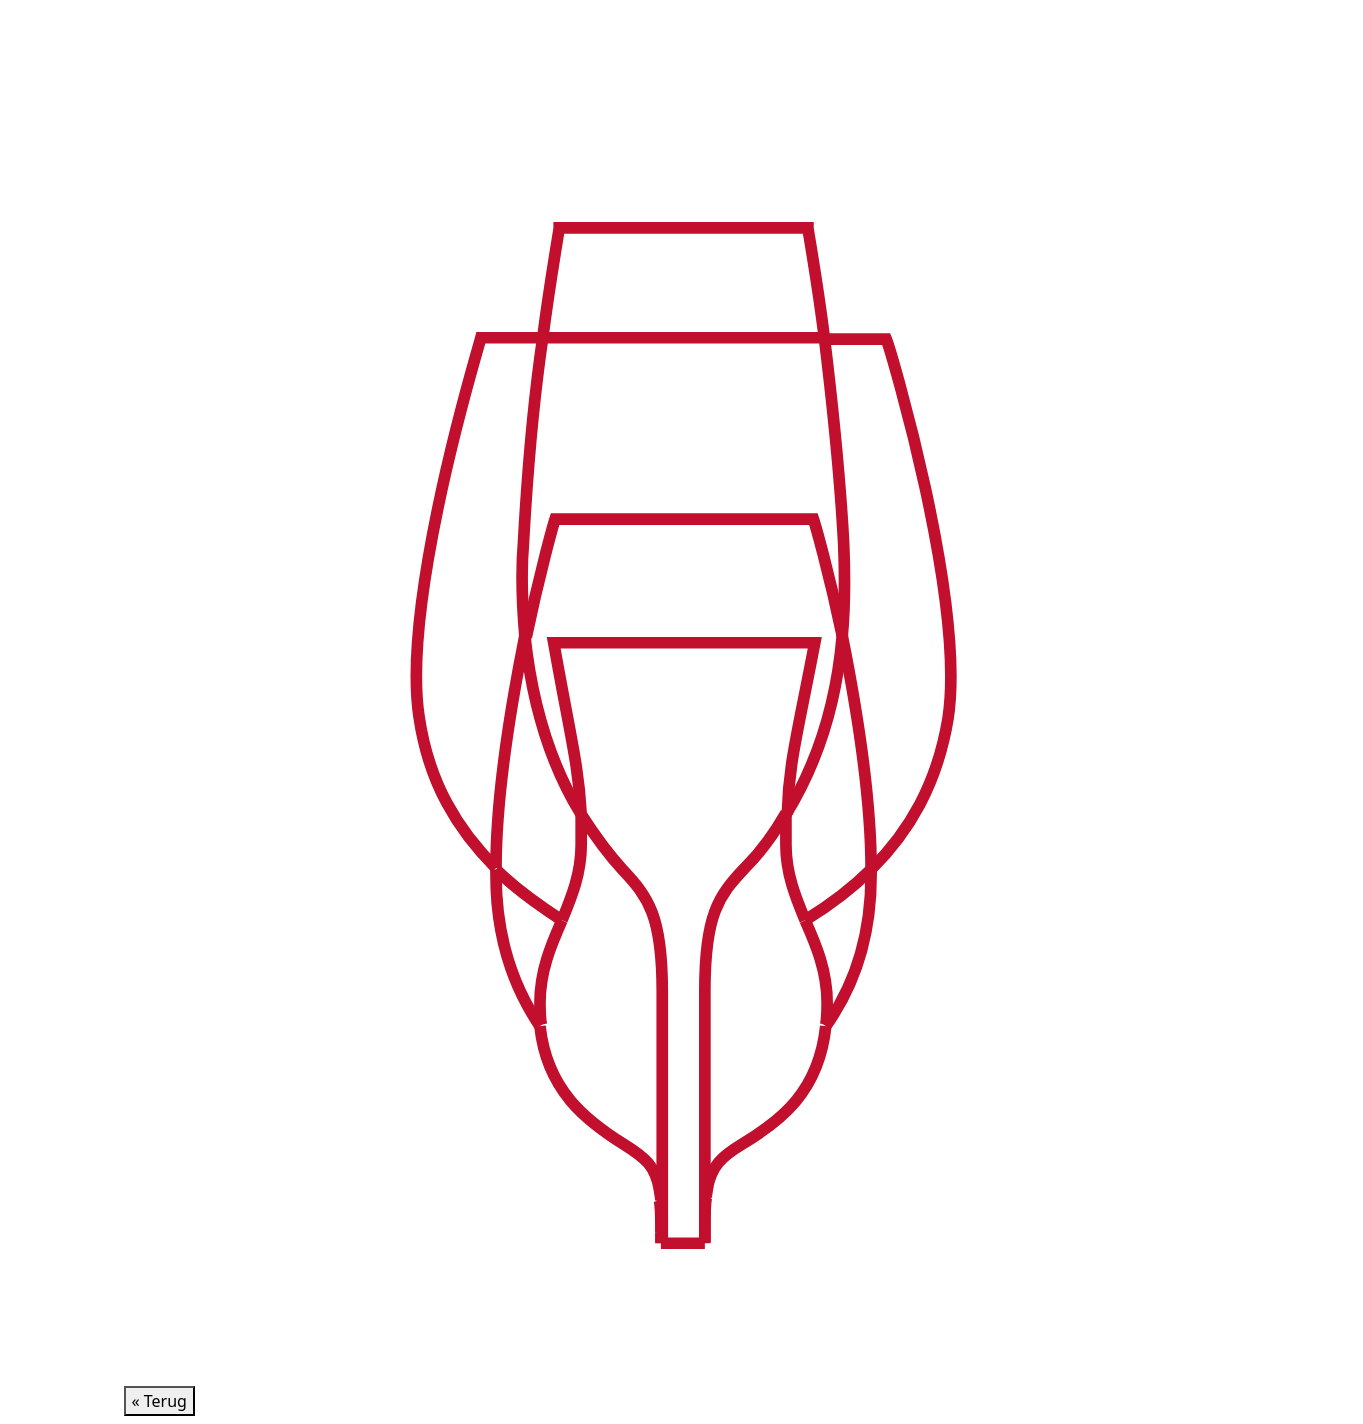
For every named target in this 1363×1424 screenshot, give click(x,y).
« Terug (159, 1401)
